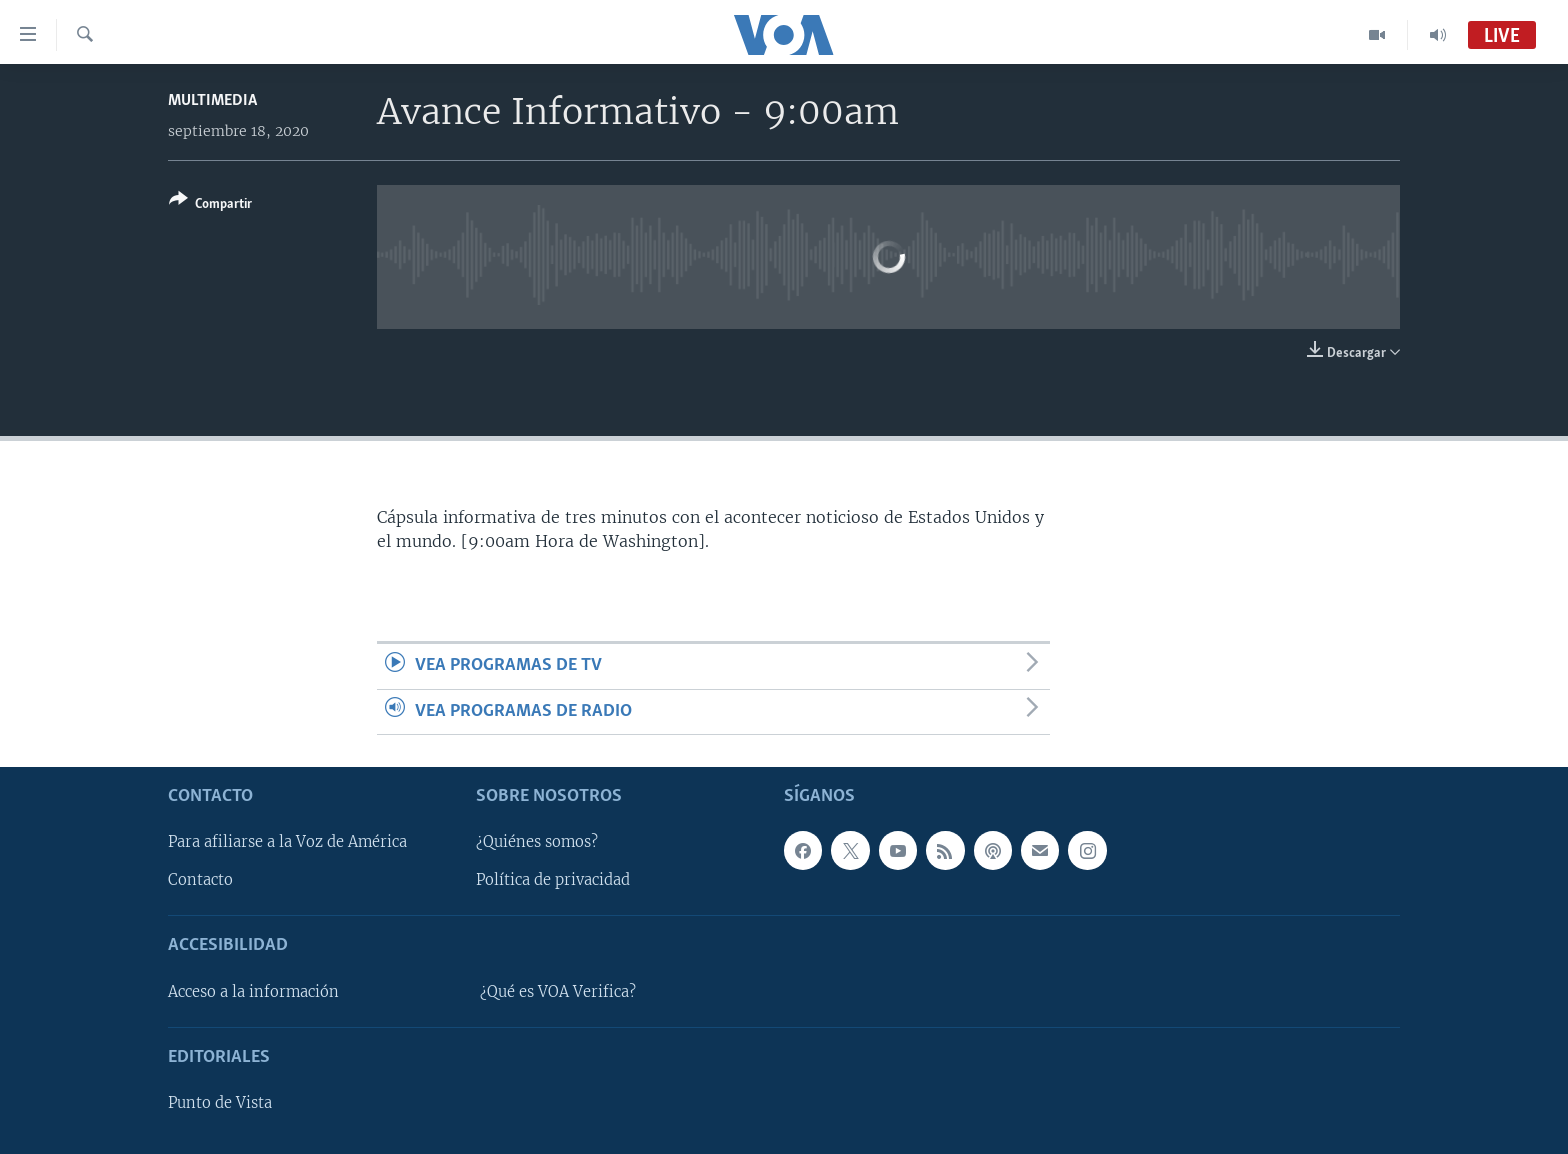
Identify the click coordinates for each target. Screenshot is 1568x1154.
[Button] (210, 205)
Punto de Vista (220, 1103)
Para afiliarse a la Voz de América (287, 842)
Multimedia (212, 100)
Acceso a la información (253, 992)
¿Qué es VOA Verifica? (558, 992)
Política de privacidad (553, 881)
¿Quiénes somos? (537, 842)
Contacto (200, 881)
